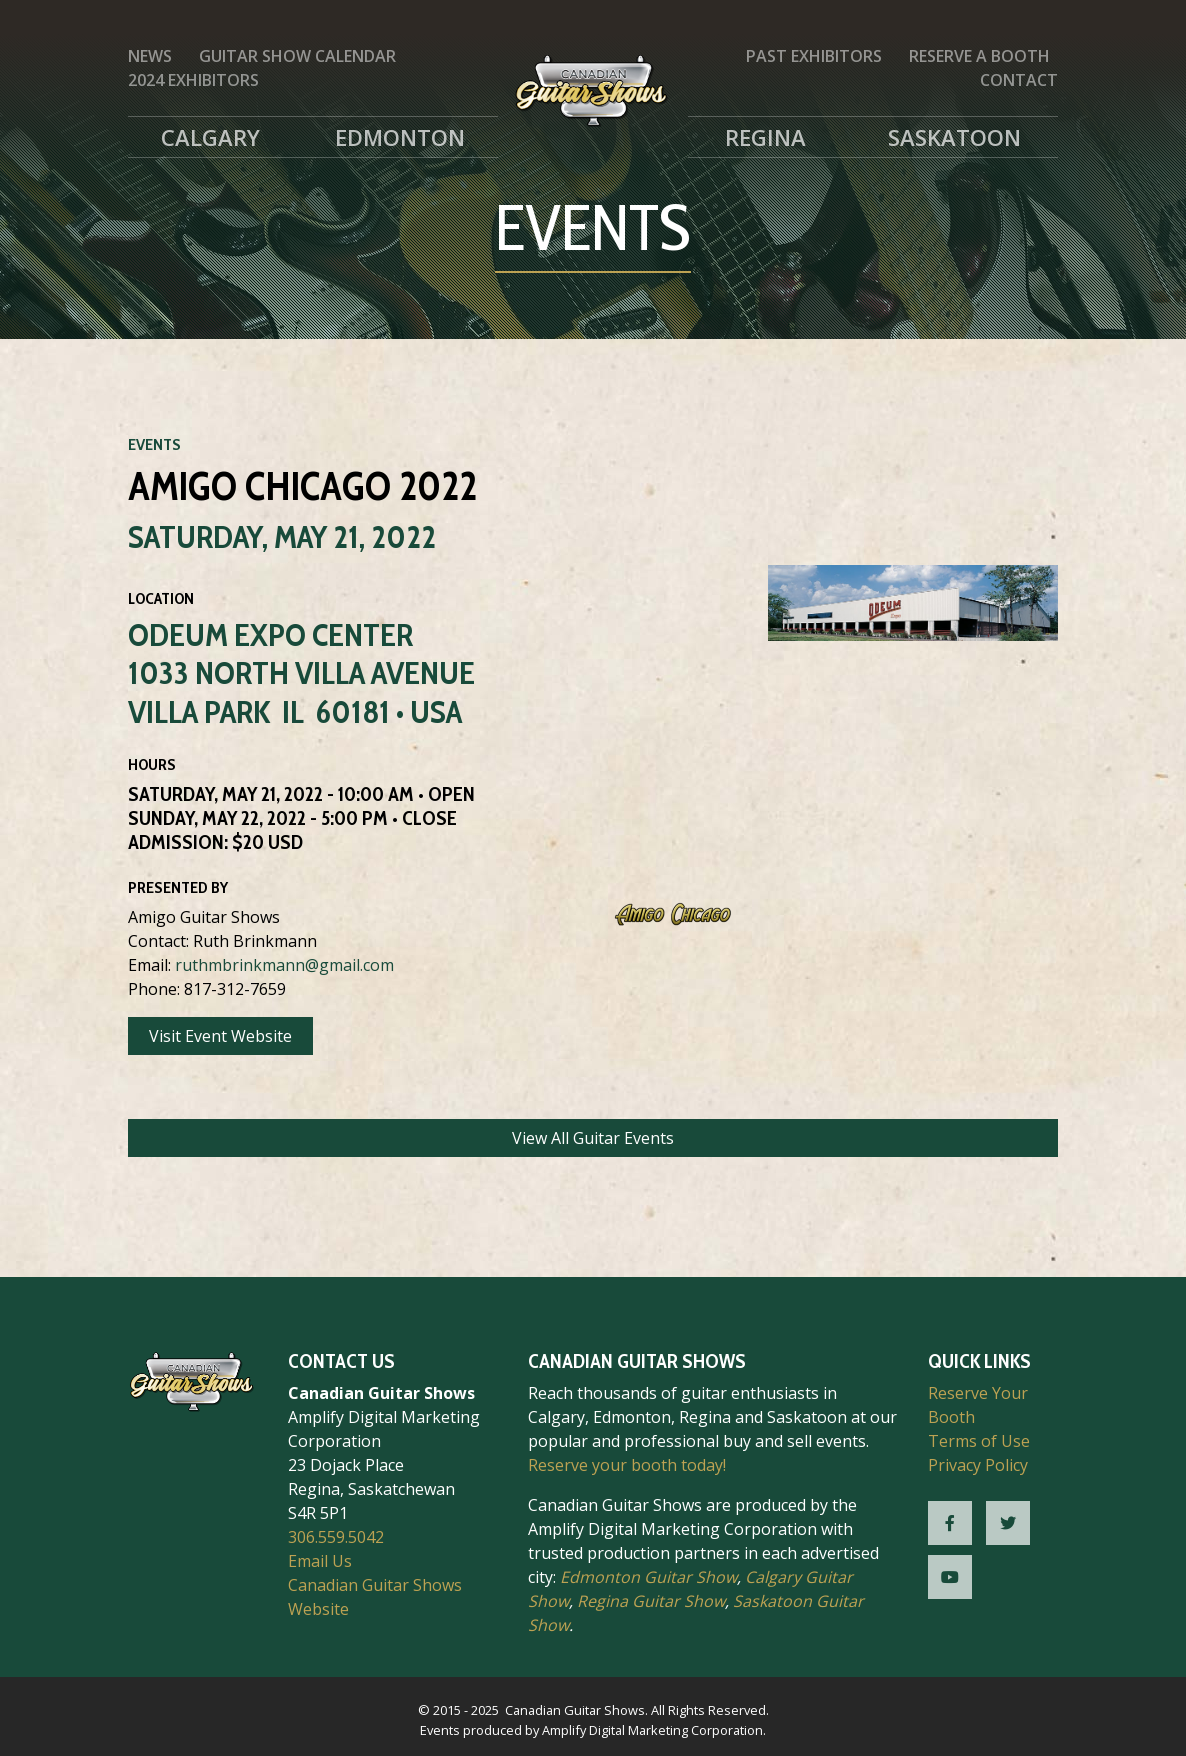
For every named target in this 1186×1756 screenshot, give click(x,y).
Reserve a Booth (979, 56)
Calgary (210, 137)
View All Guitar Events (593, 1138)
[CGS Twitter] (1008, 1523)
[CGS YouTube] (950, 1577)
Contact (1019, 80)
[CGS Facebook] (950, 1523)
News (150, 56)
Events (154, 444)
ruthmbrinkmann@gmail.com (284, 965)
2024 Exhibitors (193, 80)
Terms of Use (979, 1441)
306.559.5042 (336, 1537)
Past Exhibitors (814, 56)
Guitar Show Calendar (297, 56)
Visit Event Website (220, 1036)
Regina (765, 137)
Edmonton (400, 137)
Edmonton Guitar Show (648, 1577)
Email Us (320, 1561)
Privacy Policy (978, 1465)
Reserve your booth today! (627, 1465)
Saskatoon (954, 137)
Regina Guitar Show (651, 1601)
